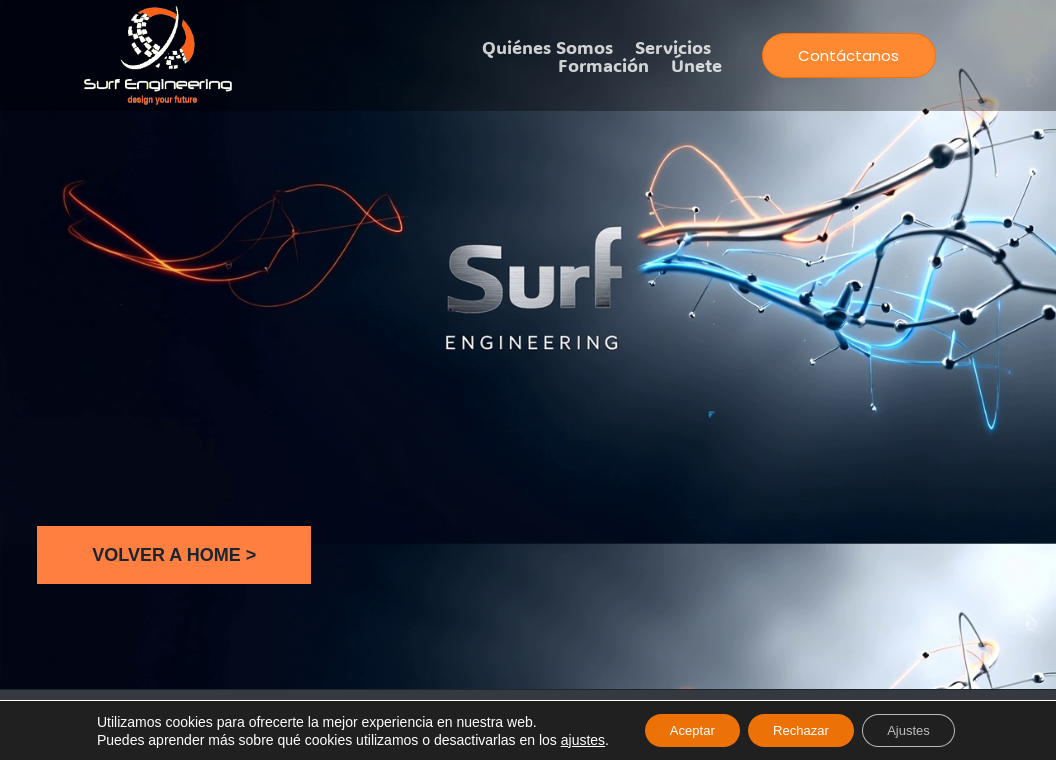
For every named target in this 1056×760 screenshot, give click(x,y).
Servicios (673, 47)
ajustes (563, 738)
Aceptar (679, 729)
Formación (603, 65)
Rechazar (801, 729)
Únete (696, 65)
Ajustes (922, 729)
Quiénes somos (547, 47)
